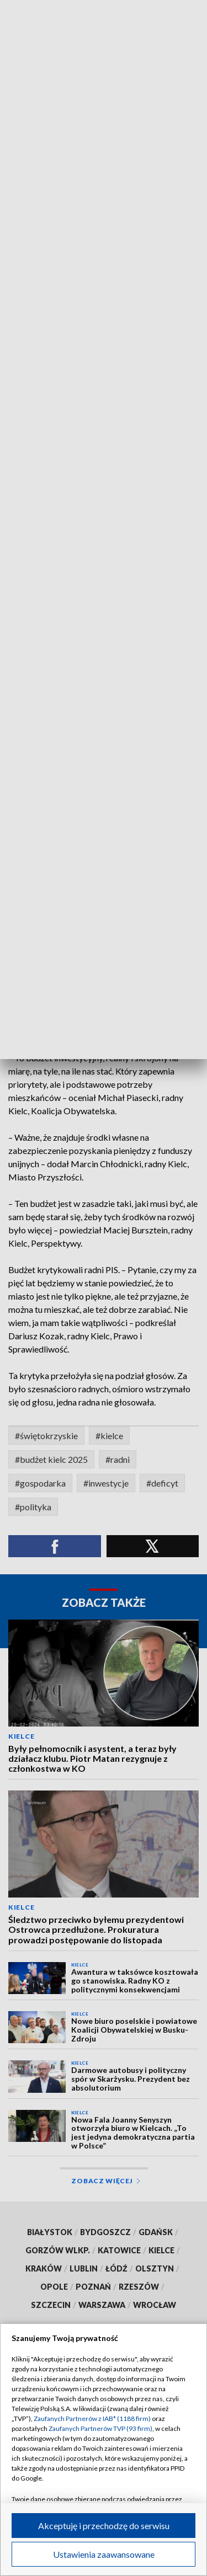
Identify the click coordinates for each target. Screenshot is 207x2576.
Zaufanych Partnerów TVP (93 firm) (100, 2428)
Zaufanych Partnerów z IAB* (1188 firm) (92, 2418)
